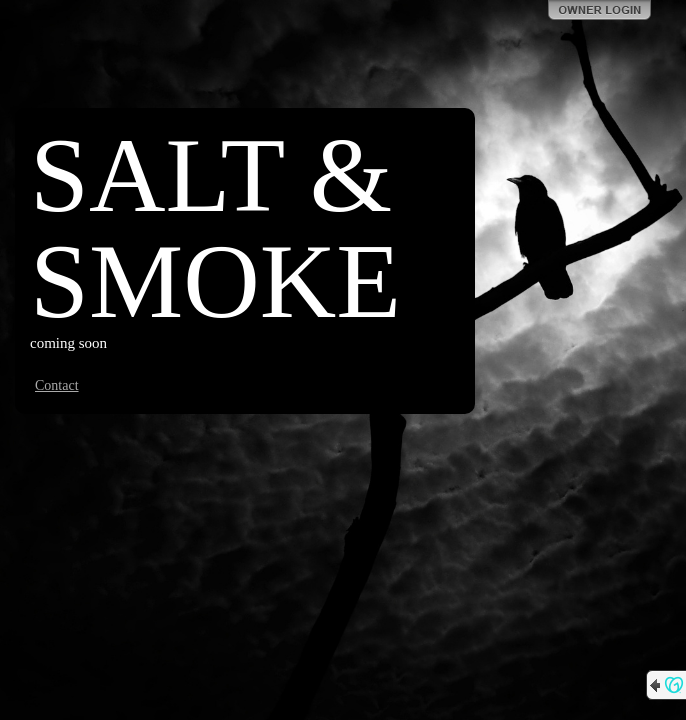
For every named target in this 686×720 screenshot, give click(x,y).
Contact (57, 385)
